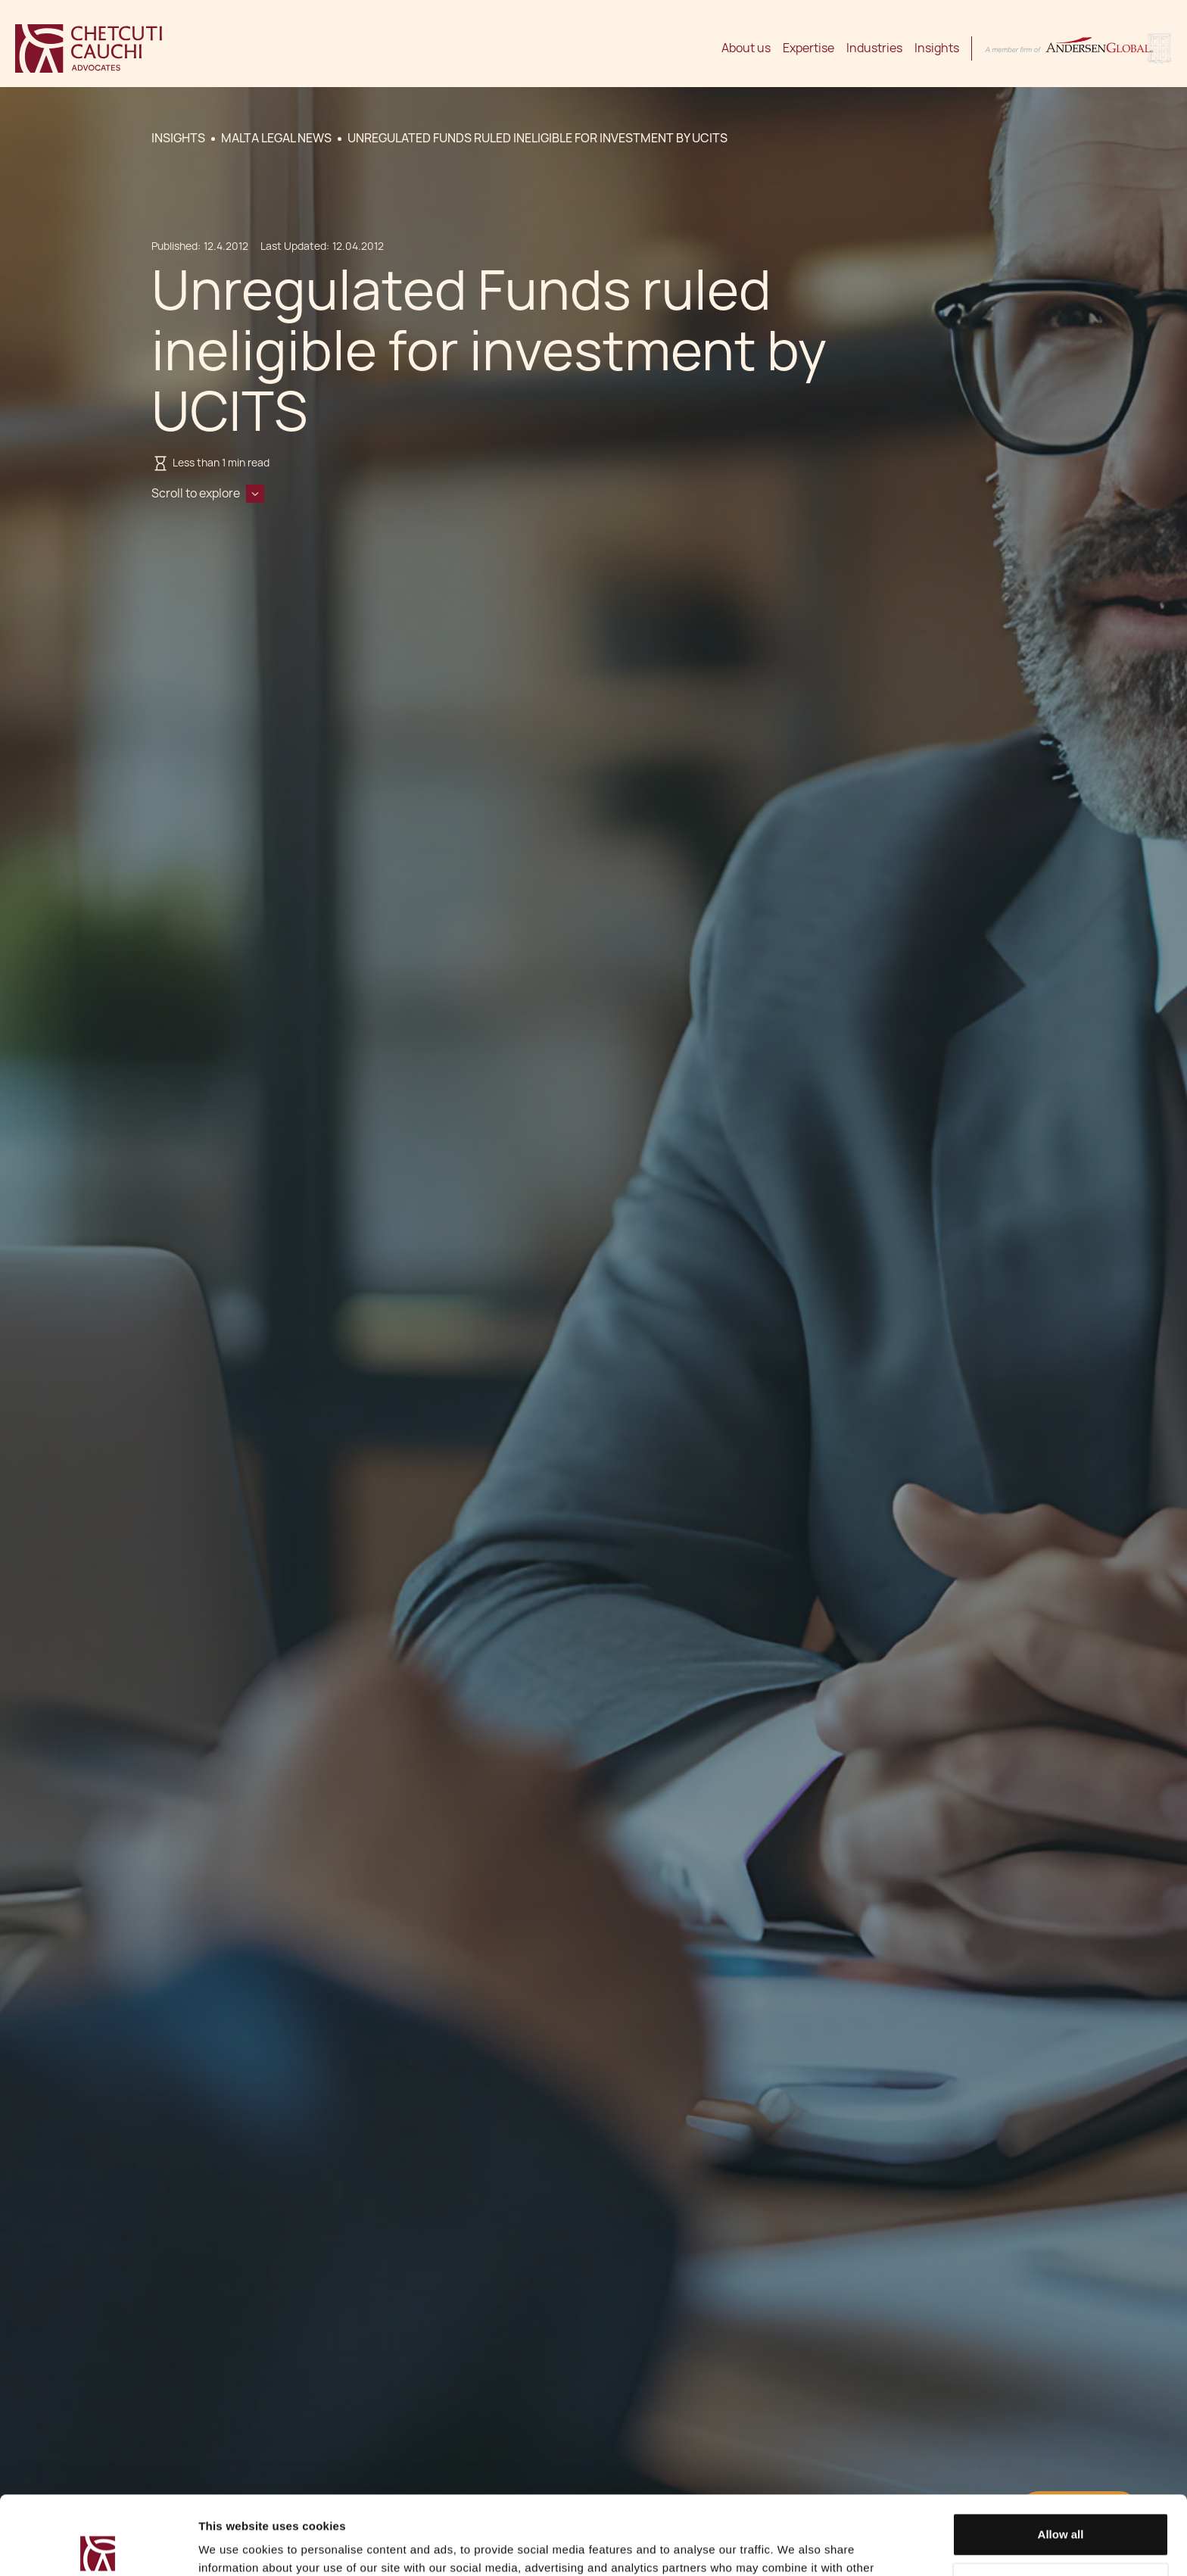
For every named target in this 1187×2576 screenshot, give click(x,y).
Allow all (1061, 2453)
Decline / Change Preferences (1061, 2502)
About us (746, 48)
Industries (874, 48)
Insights (936, 48)
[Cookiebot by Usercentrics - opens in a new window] (98, 2546)
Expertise (808, 48)
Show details (233, 2546)
